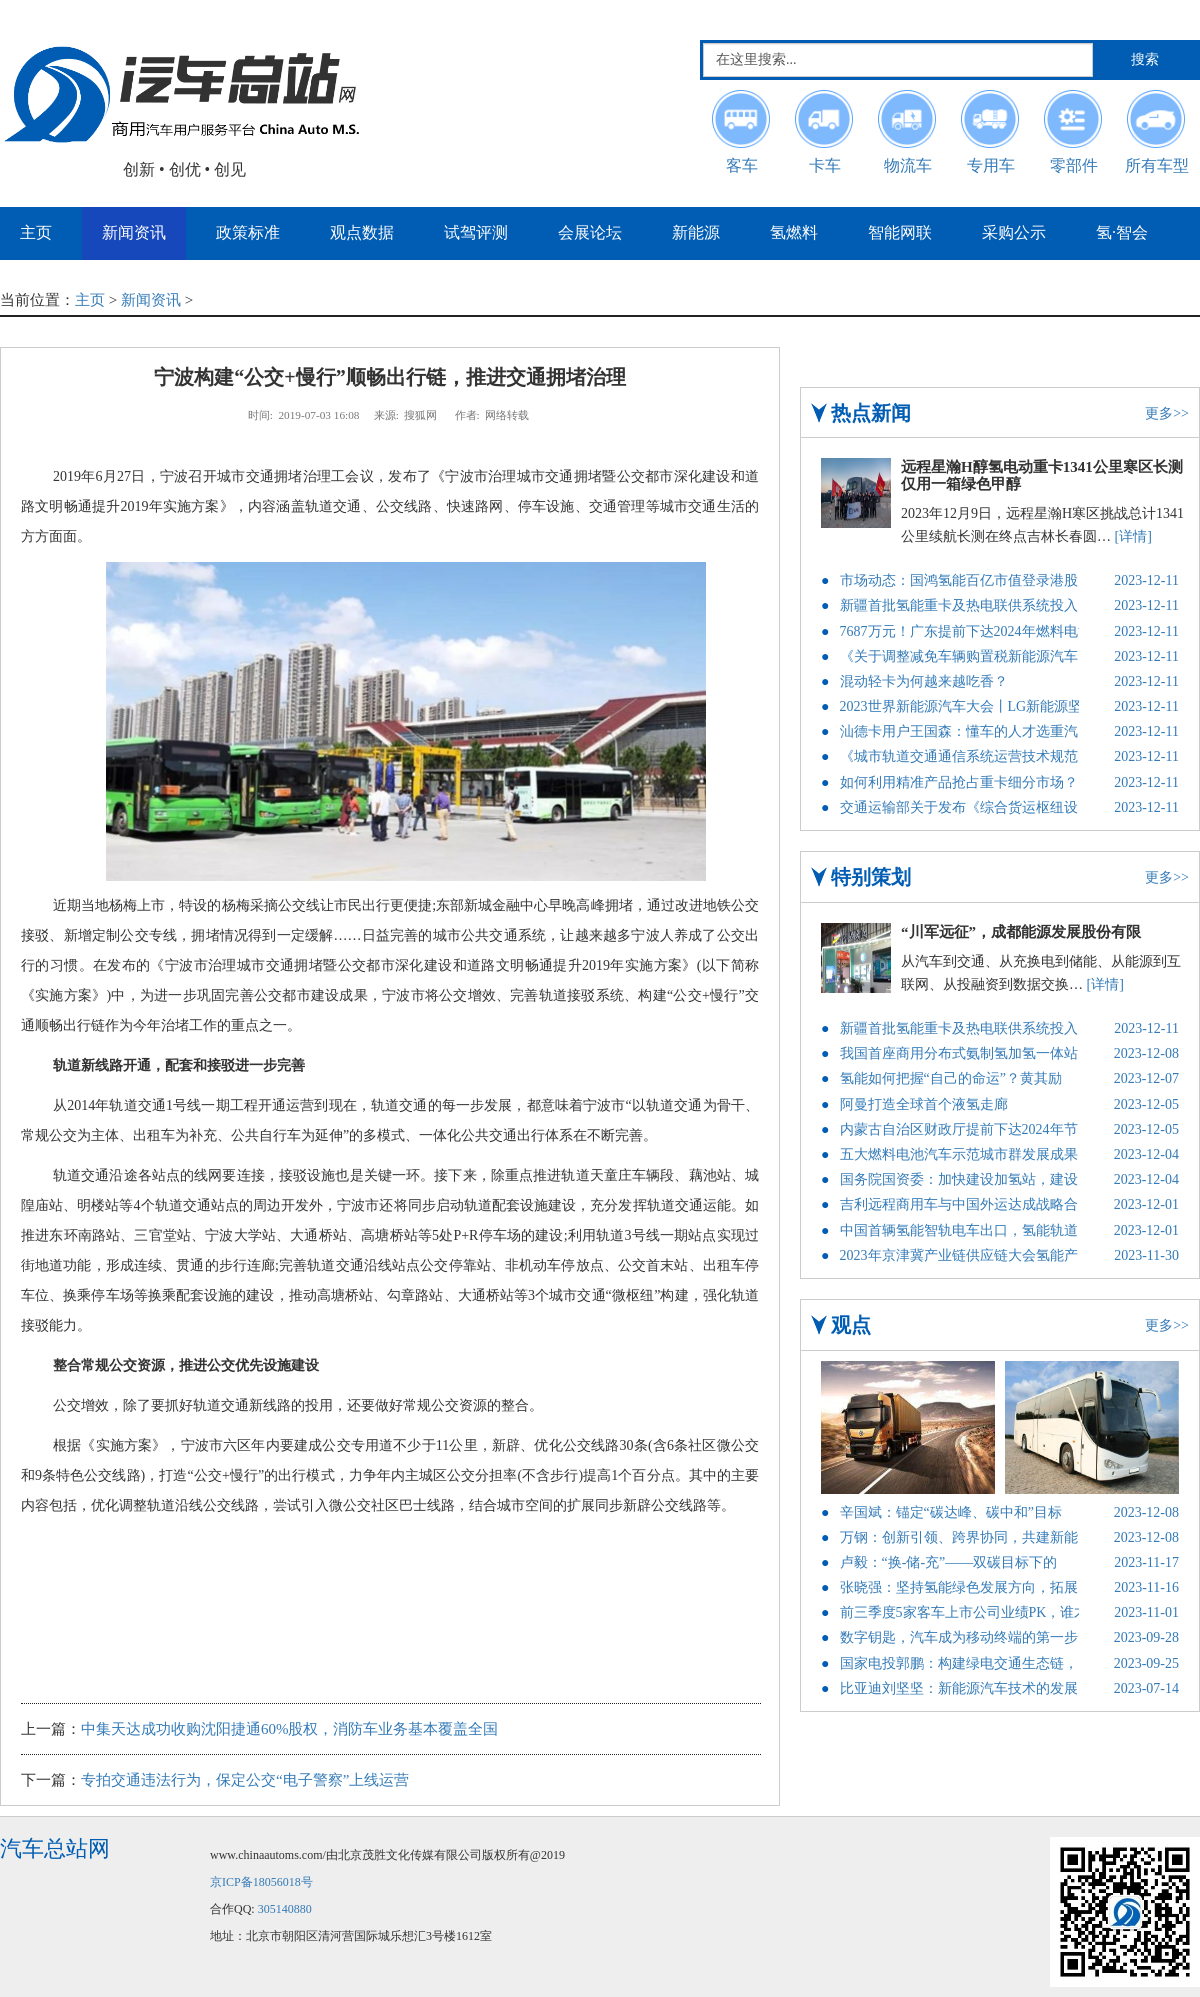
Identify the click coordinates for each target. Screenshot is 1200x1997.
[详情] (1133, 536)
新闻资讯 (151, 300)
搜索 (1145, 59)
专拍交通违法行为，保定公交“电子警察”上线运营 (245, 1780)
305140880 (285, 1909)
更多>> (1167, 413)
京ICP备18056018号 (261, 1882)
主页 (90, 300)
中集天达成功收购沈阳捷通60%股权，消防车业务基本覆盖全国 (290, 1729)
